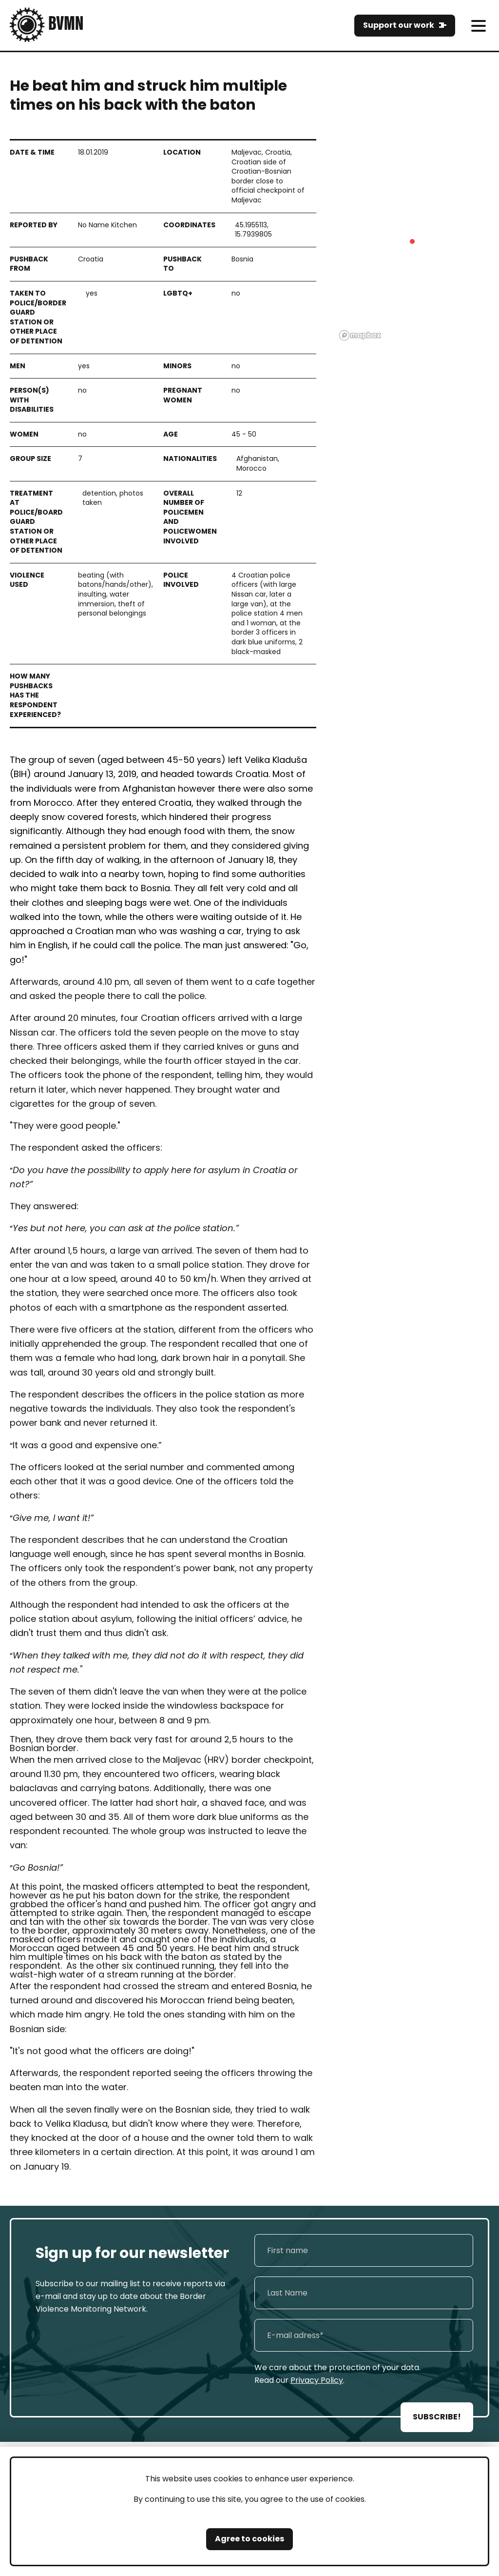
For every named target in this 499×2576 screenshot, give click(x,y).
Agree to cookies (249, 2538)
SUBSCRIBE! (437, 2416)
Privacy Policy (316, 2380)
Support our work (398, 25)
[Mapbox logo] (360, 335)
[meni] (478, 26)
